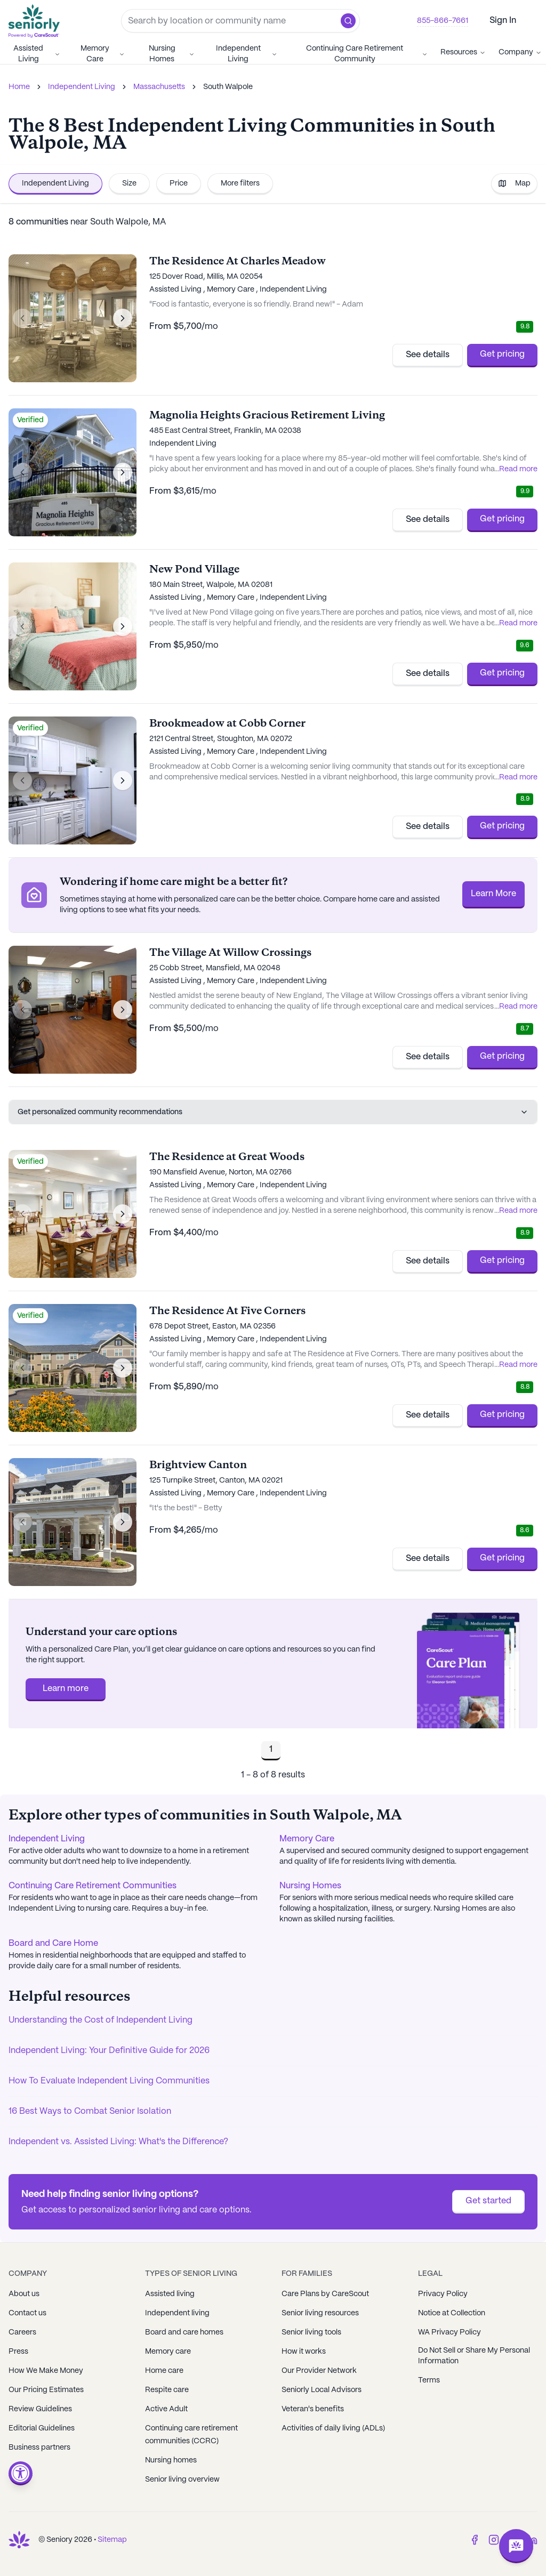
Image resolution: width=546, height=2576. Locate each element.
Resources (463, 52)
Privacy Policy (443, 2294)
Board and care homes (184, 2332)
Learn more (66, 1689)
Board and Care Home (53, 1943)
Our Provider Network (319, 2370)
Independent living (177, 2313)
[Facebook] (474, 2539)
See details (427, 355)
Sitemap (112, 2539)
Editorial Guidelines (42, 2428)
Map (514, 183)
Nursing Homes (172, 54)
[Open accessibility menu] (21, 2473)
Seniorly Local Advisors (322, 2390)
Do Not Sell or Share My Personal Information (474, 2356)
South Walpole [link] (228, 87)
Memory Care (103, 54)
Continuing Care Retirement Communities (92, 1886)
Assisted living (170, 2294)
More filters (240, 183)
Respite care (167, 2390)
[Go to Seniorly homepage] (36, 21)
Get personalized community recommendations (273, 1112)
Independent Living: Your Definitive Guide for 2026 (109, 2051)
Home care (164, 2370)
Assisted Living (36, 54)
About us (24, 2294)
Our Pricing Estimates (46, 2390)
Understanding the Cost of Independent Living (100, 2020)
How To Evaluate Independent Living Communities (109, 2081)
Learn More (493, 894)
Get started (488, 2201)
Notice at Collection (451, 2313)
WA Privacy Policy (449, 2332)
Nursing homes (171, 2460)
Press (18, 2351)
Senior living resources (320, 2313)
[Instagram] (493, 2539)
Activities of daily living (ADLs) (333, 2428)
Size (129, 183)
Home (19, 87)
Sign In (502, 21)
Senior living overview (182, 2479)
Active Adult (166, 2409)
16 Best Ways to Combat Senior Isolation (90, 2111)
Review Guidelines (40, 2409)
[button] (348, 20)
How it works (304, 2351)
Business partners (39, 2447)
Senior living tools (311, 2332)
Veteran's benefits (313, 2409)
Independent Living (246, 54)
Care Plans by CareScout (325, 2294)
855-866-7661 (442, 21)
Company (520, 52)
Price (179, 183)
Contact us (27, 2313)
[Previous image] (22, 318)
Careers (22, 2332)
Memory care (168, 2351)
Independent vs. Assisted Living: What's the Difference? (118, 2142)
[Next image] (122, 318)
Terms (429, 2380)
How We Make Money (46, 2370)
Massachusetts (159, 87)
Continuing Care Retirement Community (367, 54)
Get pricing (502, 354)
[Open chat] (516, 2546)
